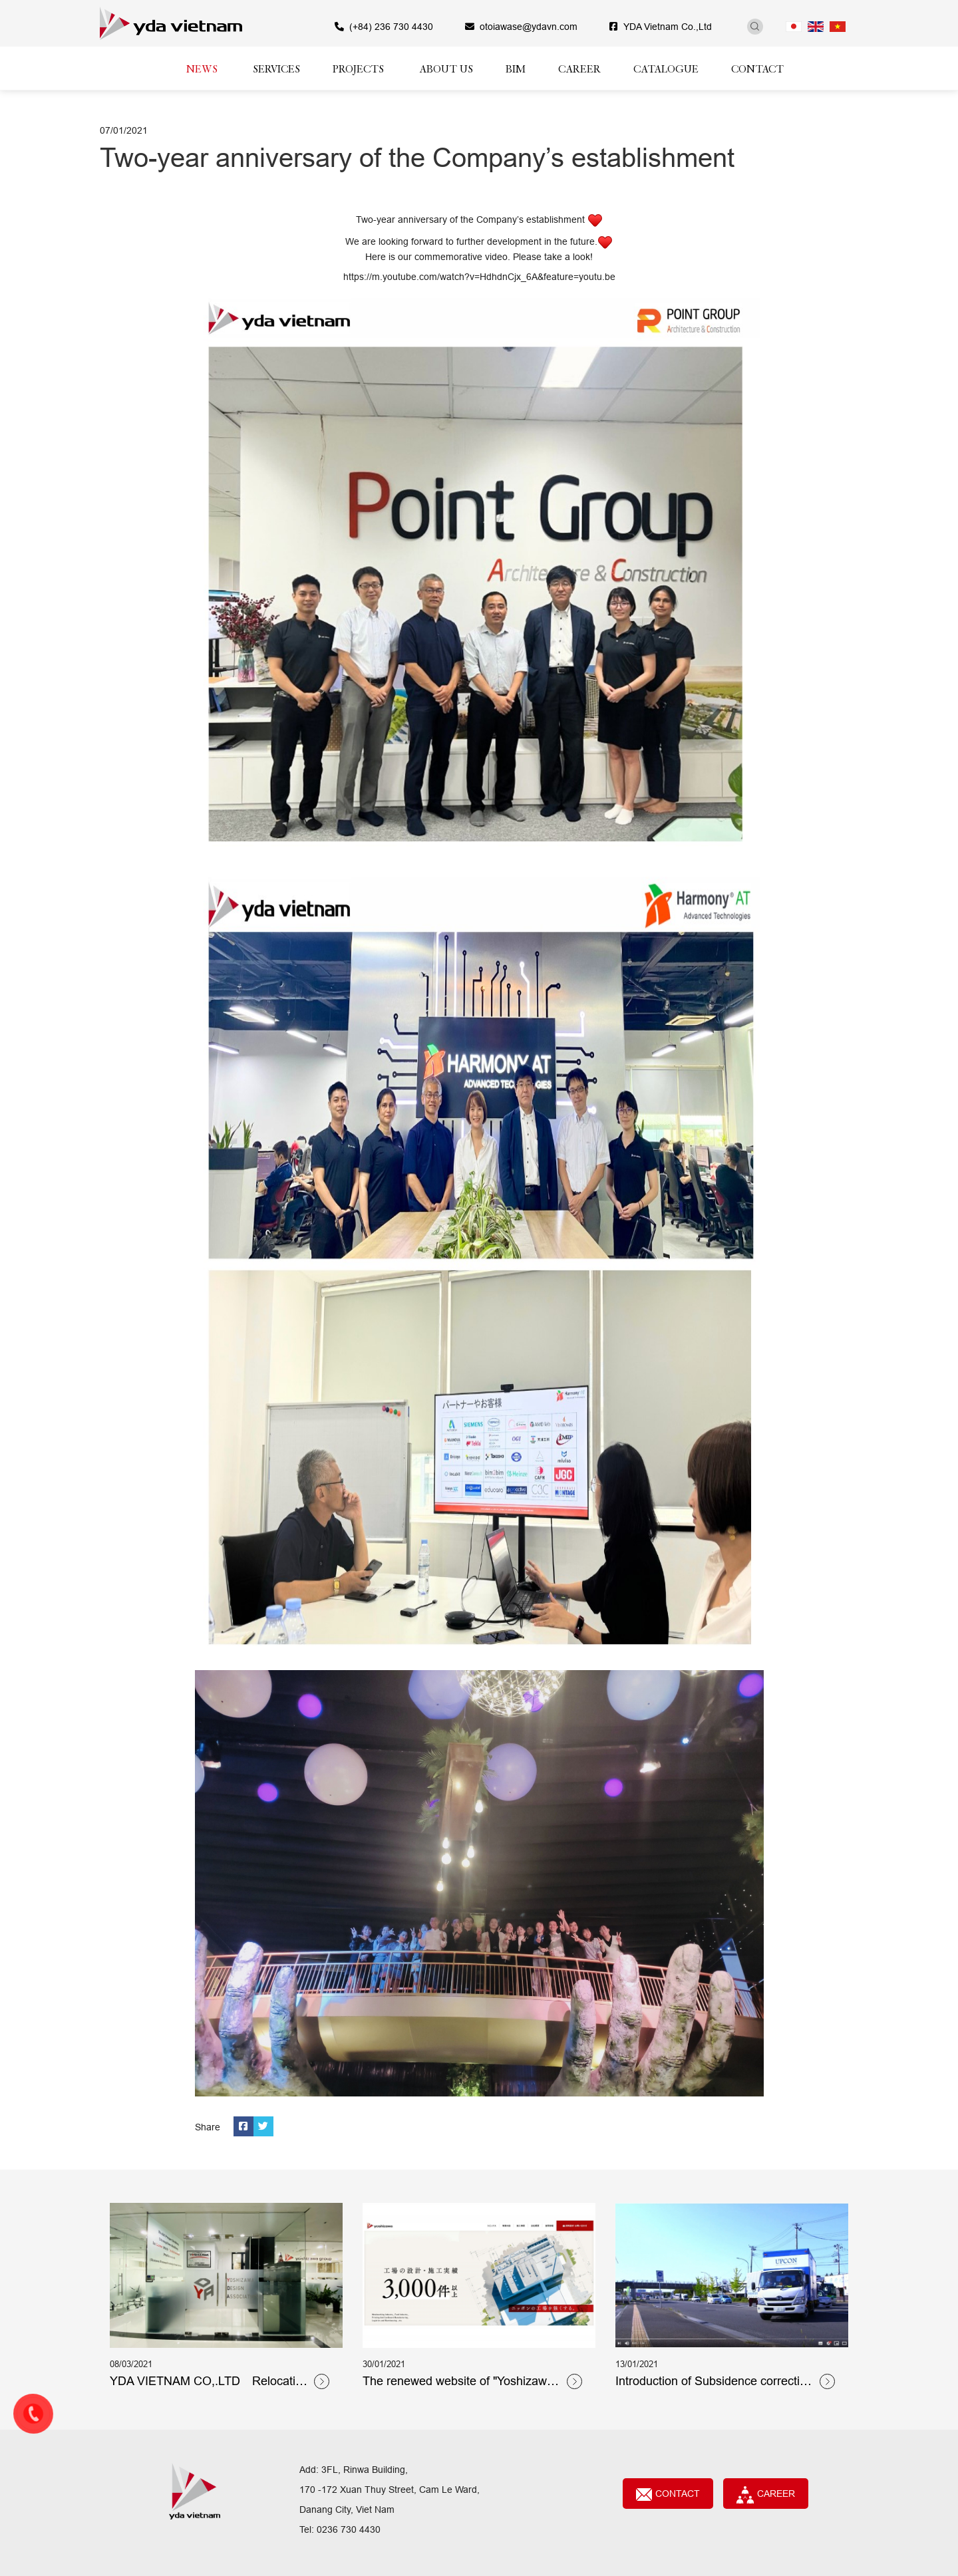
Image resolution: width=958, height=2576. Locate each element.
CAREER (765, 2495)
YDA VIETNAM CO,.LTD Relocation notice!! (209, 2382)
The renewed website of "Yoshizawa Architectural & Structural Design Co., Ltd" (462, 2382)
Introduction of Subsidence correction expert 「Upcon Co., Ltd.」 (714, 2382)
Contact (668, 2494)
